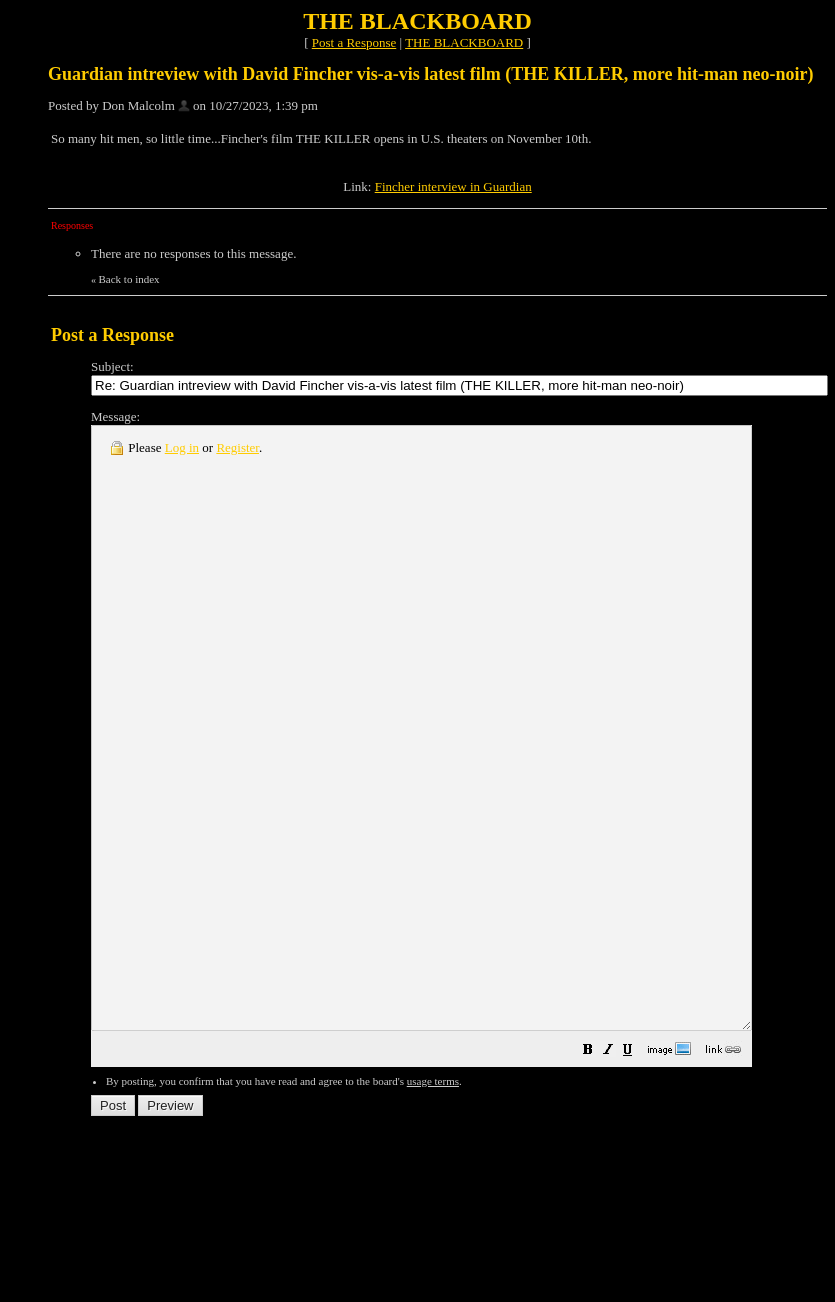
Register (237, 447)
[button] (668, 1172)
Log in (182, 447)
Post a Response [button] (354, 42)
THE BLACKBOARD (464, 42)
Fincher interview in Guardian (453, 186)
